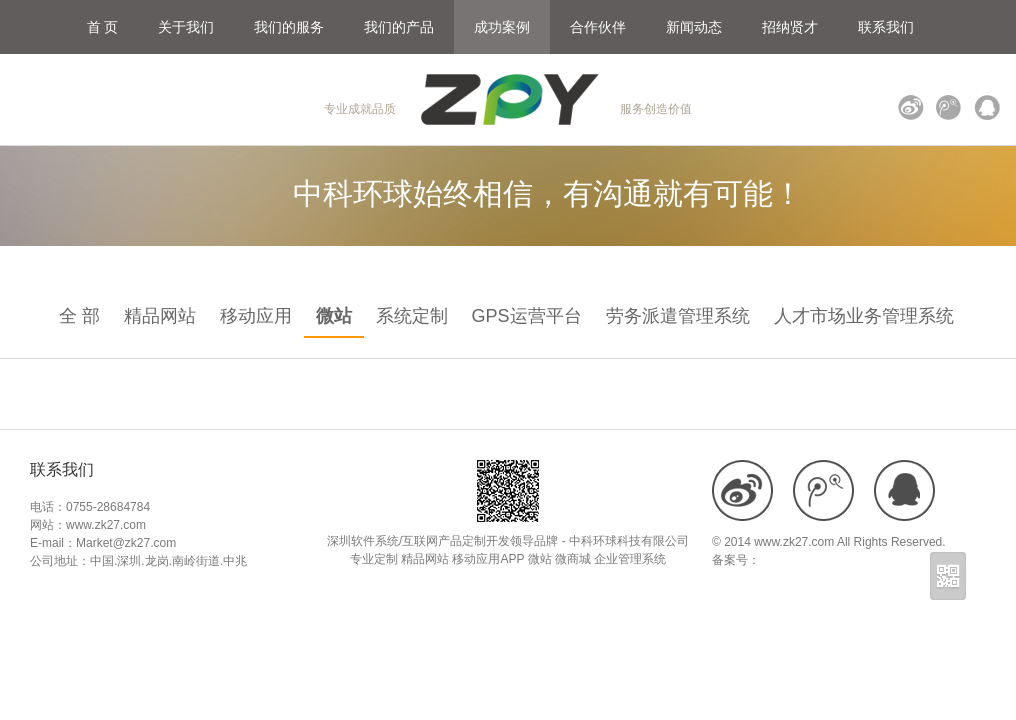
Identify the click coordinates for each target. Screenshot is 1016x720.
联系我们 (886, 27)
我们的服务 (289, 27)
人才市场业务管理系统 (864, 316)
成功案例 (502, 27)
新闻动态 (694, 27)
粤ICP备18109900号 (814, 560)
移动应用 (256, 316)
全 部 (79, 316)
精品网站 (160, 316)
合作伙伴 (598, 27)
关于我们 (186, 27)
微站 (334, 316)
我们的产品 (399, 27)
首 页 (103, 27)
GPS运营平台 (527, 316)
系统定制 (412, 316)
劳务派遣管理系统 (678, 316)
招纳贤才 (790, 27)
